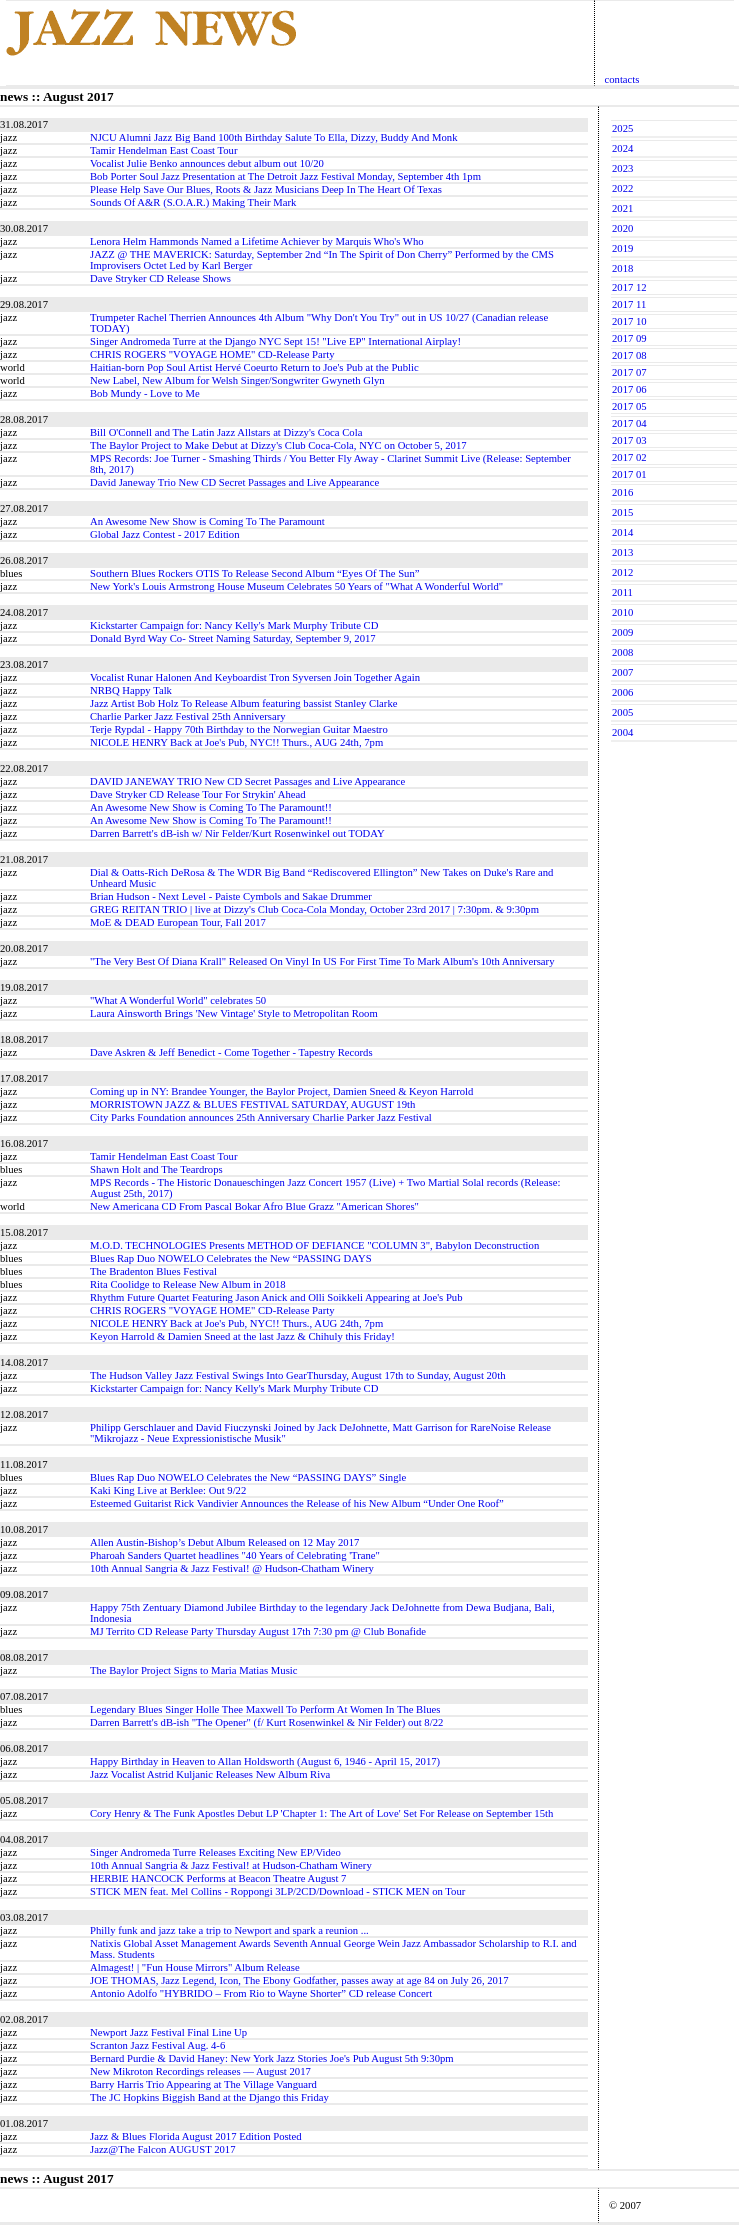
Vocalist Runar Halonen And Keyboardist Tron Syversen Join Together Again (255, 677)
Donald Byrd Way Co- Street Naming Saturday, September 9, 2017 (233, 638)
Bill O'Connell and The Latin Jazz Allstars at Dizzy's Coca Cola (226, 432)
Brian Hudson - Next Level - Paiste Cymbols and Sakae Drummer (231, 896)
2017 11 (629, 304)
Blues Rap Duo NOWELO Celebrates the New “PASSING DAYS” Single (248, 1477)
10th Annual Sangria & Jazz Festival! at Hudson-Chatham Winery (231, 1865)
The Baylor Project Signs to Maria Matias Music (193, 1670)
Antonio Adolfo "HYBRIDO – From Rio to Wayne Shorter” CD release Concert (261, 1993)
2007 (622, 672)
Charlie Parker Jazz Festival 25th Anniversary (188, 716)
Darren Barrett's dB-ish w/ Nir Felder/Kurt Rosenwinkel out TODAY (237, 833)
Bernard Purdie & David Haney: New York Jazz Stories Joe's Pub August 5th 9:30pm (272, 2058)
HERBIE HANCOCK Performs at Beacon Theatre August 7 (218, 1878)
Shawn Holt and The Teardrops (156, 1169)
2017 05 (629, 406)
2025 (622, 128)
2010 (622, 612)
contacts (622, 79)
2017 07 (629, 372)
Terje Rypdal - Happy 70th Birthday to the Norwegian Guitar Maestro (239, 729)
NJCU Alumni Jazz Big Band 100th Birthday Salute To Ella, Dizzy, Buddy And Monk (273, 137)
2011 (622, 592)
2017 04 (629, 423)
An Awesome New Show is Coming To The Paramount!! (211, 807)
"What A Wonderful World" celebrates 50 (178, 1000)
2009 (622, 632)
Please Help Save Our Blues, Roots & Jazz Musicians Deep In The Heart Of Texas (266, 189)
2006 (622, 692)
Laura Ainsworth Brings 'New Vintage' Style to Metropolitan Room (234, 1013)
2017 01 (629, 474)
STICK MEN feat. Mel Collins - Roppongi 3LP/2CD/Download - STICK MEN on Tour (277, 1891)
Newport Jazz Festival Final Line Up (168, 2032)
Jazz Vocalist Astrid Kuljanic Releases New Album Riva (210, 1774)
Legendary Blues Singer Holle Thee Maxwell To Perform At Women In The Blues (265, 1709)
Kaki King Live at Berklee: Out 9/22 (168, 1490)
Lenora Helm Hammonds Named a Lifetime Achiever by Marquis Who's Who (257, 241)
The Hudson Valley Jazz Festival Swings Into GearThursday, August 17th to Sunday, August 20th (297, 1375)
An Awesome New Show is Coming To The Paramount (207, 521)
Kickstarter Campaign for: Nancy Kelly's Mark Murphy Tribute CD (234, 625)
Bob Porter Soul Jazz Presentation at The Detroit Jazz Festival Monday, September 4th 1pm (285, 176)
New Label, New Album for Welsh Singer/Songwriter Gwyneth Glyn (237, 380)
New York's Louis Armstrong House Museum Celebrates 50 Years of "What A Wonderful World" (296, 586)
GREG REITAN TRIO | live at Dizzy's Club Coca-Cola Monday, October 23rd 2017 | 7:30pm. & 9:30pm (314, 909)
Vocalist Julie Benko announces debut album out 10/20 (207, 163)
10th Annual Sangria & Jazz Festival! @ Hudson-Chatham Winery (232, 1568)
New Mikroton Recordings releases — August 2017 (200, 2071)
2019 (622, 248)
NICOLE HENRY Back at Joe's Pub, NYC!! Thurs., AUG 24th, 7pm (236, 742)
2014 (622, 532)
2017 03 (629, 440)
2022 (622, 188)
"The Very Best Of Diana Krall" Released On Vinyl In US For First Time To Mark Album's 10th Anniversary (322, 961)
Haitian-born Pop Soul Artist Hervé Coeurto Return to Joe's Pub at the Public (254, 367)
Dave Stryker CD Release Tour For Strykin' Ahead (198, 794)
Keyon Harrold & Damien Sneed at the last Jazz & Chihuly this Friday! (242, 1336)
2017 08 (629, 355)
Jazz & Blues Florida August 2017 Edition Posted (196, 2136)
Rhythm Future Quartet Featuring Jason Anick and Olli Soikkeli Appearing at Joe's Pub (276, 1297)
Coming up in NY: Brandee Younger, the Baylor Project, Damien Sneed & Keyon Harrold (281, 1091)
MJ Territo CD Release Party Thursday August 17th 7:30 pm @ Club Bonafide (258, 1631)
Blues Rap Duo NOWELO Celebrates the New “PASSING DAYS (231, 1258)
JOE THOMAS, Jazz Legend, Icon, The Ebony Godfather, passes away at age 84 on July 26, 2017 (299, 1980)
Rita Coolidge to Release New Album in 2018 (188, 1284)
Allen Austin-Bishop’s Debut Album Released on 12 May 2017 (224, 1542)
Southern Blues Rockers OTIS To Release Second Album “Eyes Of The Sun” (254, 573)
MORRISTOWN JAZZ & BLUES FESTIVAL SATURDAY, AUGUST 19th (252, 1104)
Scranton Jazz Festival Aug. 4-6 (157, 2045)
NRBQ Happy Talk (131, 690)
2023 (622, 168)
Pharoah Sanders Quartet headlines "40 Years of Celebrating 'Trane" (235, 1555)
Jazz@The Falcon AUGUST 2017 (162, 2149)
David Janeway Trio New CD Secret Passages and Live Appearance (234, 482)
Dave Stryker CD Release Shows (160, 278)
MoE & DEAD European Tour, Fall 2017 (178, 922)
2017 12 (629, 287)
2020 (622, 228)
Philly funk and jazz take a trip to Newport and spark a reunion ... (229, 1930)
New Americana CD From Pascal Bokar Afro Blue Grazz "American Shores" (254, 1206)
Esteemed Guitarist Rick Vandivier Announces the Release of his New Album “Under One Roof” (297, 1503)
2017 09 (629, 338)
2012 (622, 572)
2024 (622, 148)
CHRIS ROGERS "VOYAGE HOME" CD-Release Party (212, 354)
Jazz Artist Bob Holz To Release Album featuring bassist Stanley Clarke (243, 703)
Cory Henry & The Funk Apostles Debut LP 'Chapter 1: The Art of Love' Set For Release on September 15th (321, 1813)
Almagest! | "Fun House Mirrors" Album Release (195, 1967)
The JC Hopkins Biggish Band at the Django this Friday (209, 2097)
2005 (622, 712)
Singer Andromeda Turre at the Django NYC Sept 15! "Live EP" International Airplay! (275, 341)
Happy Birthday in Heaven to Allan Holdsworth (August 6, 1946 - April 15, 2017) (265, 1761)
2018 (622, 268)
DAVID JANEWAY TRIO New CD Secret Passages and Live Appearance (247, 781)
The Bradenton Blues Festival (153, 1271)
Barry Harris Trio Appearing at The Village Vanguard (203, 2084)
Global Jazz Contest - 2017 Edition (164, 534)
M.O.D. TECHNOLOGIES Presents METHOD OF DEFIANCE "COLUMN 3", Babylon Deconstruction (314, 1245)
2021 (622, 208)
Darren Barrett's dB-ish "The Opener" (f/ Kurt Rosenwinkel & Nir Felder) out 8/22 (266, 1722)
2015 (622, 512)
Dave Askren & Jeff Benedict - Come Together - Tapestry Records (231, 1052)
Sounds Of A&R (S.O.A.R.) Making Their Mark (193, 202)
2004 (622, 732)
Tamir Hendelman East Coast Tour (163, 150)
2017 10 (629, 321)
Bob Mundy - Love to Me (145, 393)
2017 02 (629, 457)
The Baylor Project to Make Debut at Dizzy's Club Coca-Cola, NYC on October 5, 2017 (278, 445)
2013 (622, 552)
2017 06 (629, 389)
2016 (622, 492)
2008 (622, 652)
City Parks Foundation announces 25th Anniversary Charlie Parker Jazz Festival (261, 1117)
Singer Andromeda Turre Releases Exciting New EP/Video (215, 1852)
